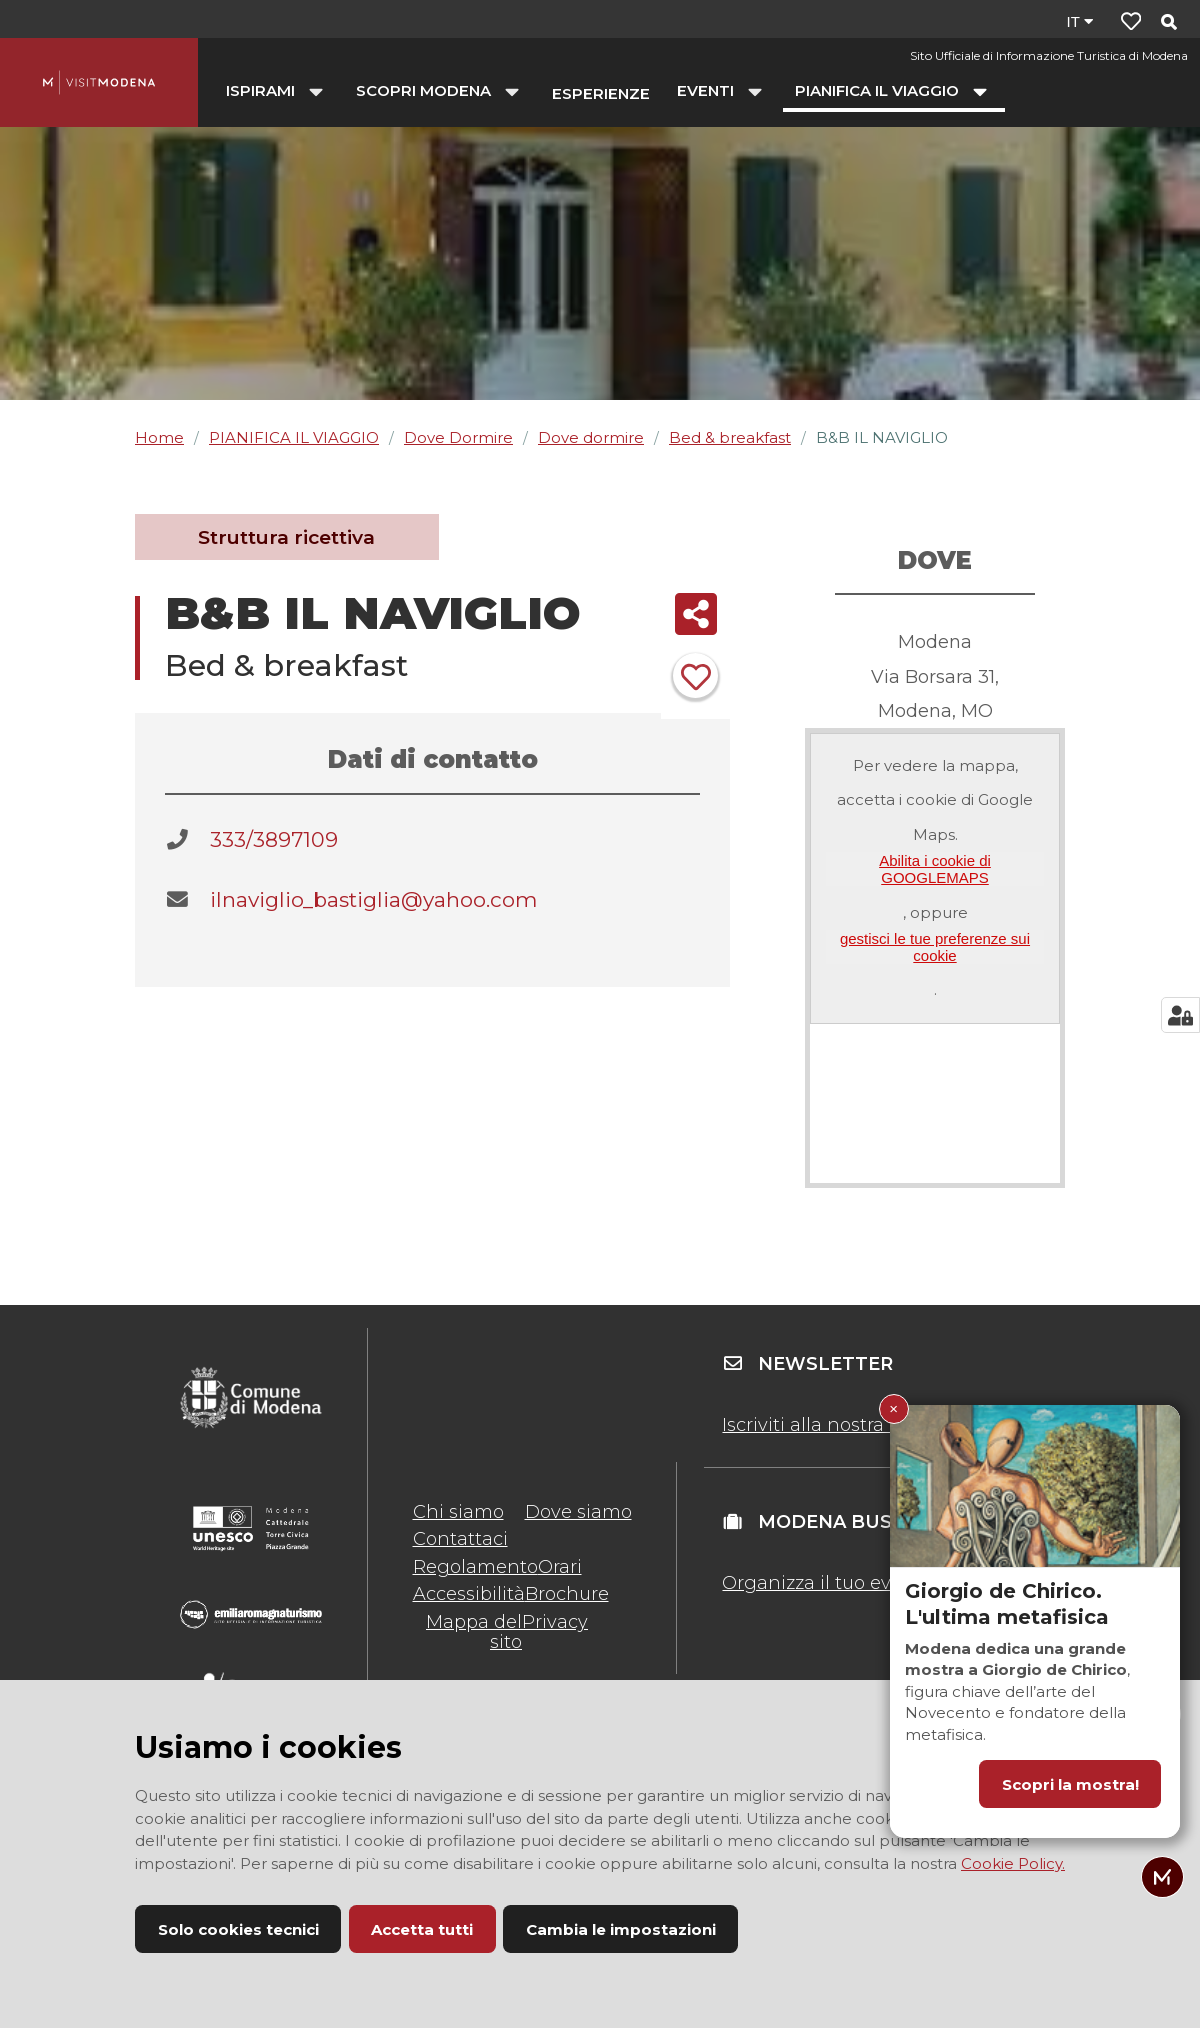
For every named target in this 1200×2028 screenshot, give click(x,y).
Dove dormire (591, 437)
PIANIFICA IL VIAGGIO (294, 437)
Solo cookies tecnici (238, 1929)
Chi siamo (458, 1512)
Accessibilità (469, 1594)
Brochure (567, 1594)
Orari (560, 1567)
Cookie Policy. (1013, 1863)
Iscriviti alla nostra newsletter (854, 1425)
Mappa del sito (474, 1632)
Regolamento (475, 1567)
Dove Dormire (458, 437)
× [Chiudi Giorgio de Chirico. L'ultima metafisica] (893, 1408)
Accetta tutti (422, 1929)
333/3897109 (274, 839)
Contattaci (460, 1539)
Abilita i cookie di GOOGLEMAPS (935, 869)
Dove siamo (578, 1512)
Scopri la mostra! (1070, 1784)
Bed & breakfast (730, 437)
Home (159, 437)
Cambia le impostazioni (621, 1929)
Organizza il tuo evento (827, 1583)
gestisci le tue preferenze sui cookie (935, 947)
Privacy (555, 1622)
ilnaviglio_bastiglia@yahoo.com (373, 899)
